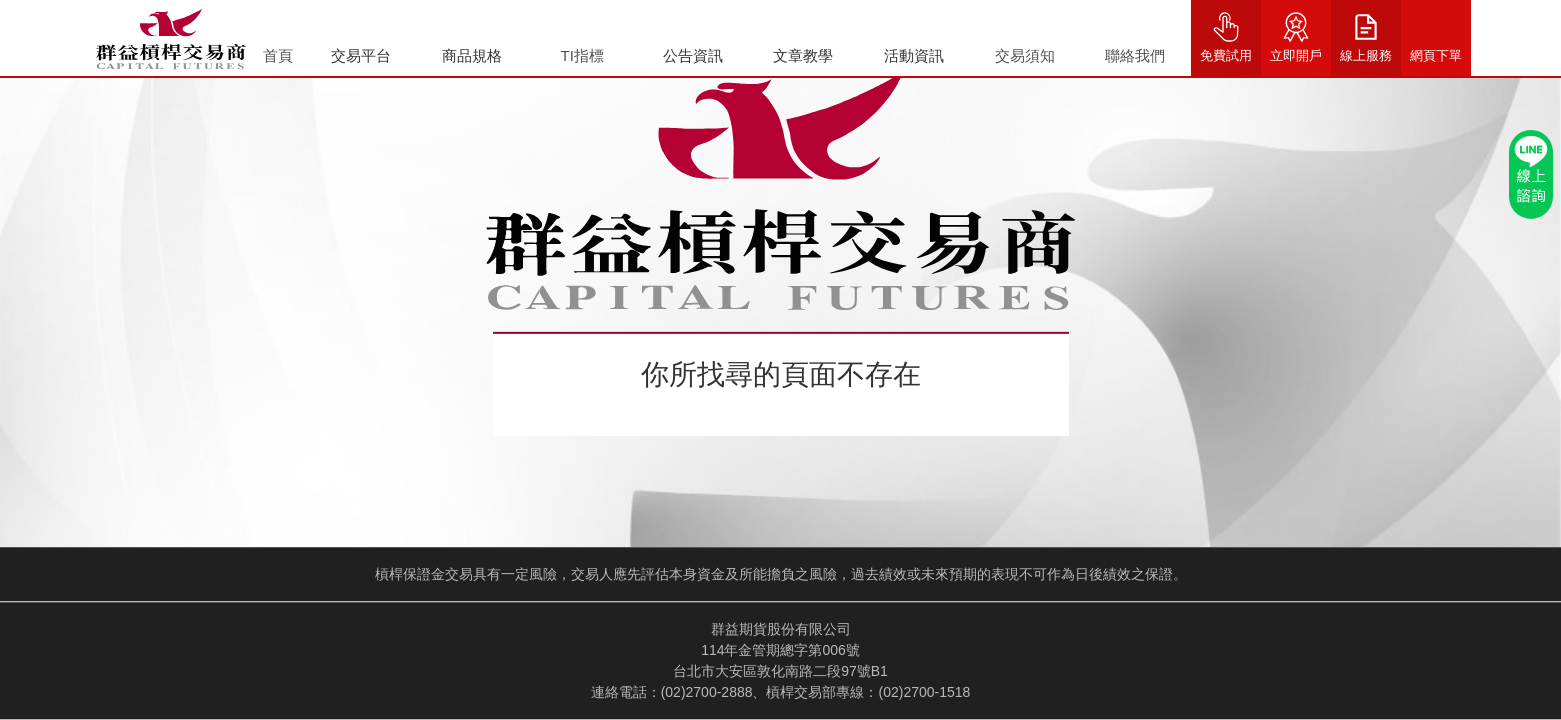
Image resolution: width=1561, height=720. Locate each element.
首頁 (278, 55)
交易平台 (361, 55)
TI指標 (582, 55)
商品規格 (472, 55)
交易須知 (1025, 55)
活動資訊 (914, 55)
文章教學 (803, 55)
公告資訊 (693, 55)
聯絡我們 (1135, 55)
